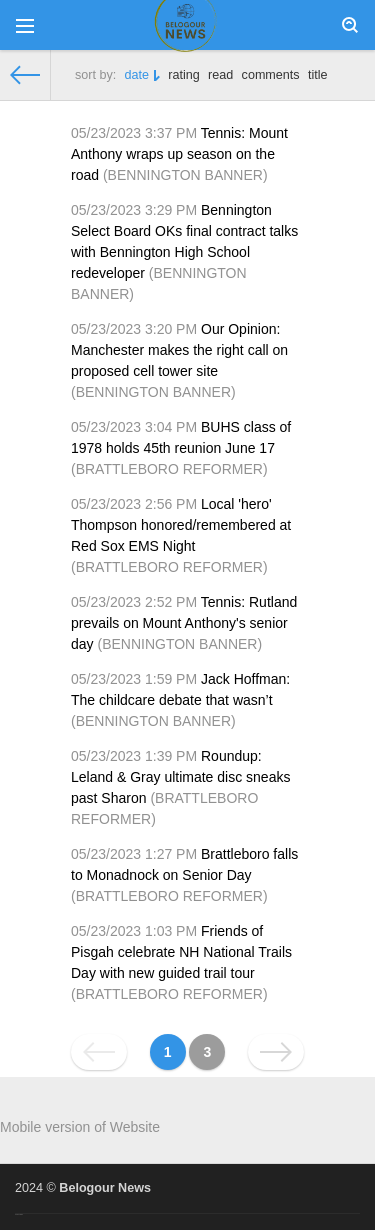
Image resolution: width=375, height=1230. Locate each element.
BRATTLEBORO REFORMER (169, 469)
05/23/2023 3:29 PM (134, 210)
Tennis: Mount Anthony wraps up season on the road (179, 154)
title (318, 75)
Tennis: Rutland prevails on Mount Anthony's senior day (184, 623)
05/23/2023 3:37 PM (134, 133)
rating (184, 75)
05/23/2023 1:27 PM (134, 854)
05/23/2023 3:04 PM (134, 427)
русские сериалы (19, 1214)
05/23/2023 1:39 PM (134, 756)
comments (271, 75)
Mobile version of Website (80, 1127)
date (137, 75)
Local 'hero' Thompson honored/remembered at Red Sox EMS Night (181, 525)
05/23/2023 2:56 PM (134, 504)
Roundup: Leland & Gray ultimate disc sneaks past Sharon (180, 777)
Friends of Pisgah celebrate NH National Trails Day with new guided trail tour (181, 952)
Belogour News (105, 1188)
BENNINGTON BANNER (185, 175)
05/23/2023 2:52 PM (134, 602)
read (220, 75)
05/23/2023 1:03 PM (134, 931)
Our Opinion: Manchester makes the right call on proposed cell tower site (179, 350)
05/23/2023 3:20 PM (134, 329)
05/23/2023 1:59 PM (134, 679)
